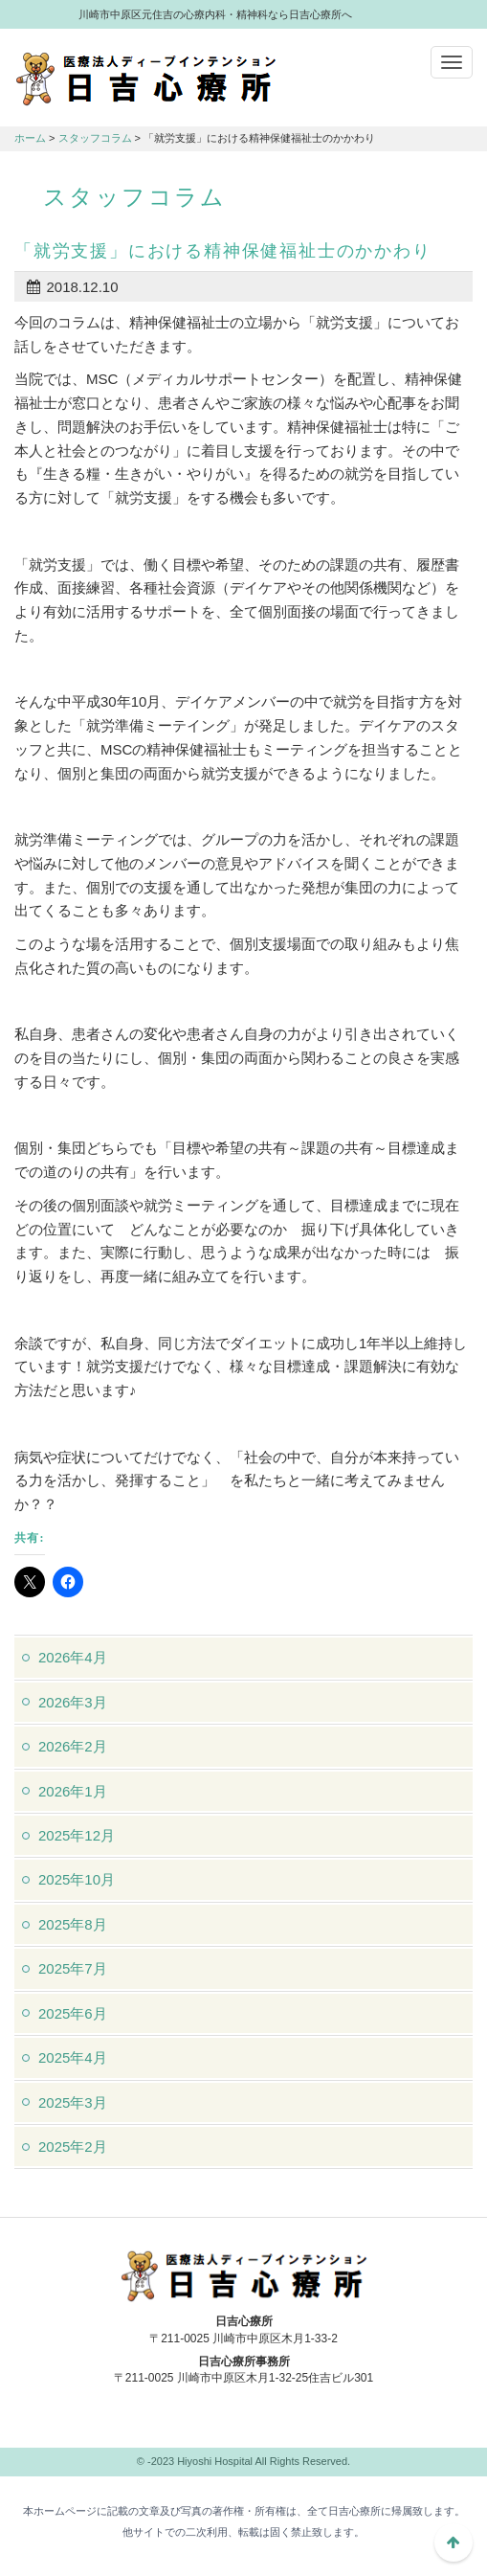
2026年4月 (72, 1657)
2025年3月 (72, 2102)
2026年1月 (72, 1791)
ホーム (30, 138)
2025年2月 (72, 2146)
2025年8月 (72, 1924)
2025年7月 (72, 1968)
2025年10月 (76, 1879)
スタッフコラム (95, 138)
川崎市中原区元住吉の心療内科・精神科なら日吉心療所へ (145, 77)
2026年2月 (72, 1746)
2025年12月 (76, 1835)
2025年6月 (72, 2013)
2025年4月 (72, 2057)
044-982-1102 (244, 2423)
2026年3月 (72, 1702)
